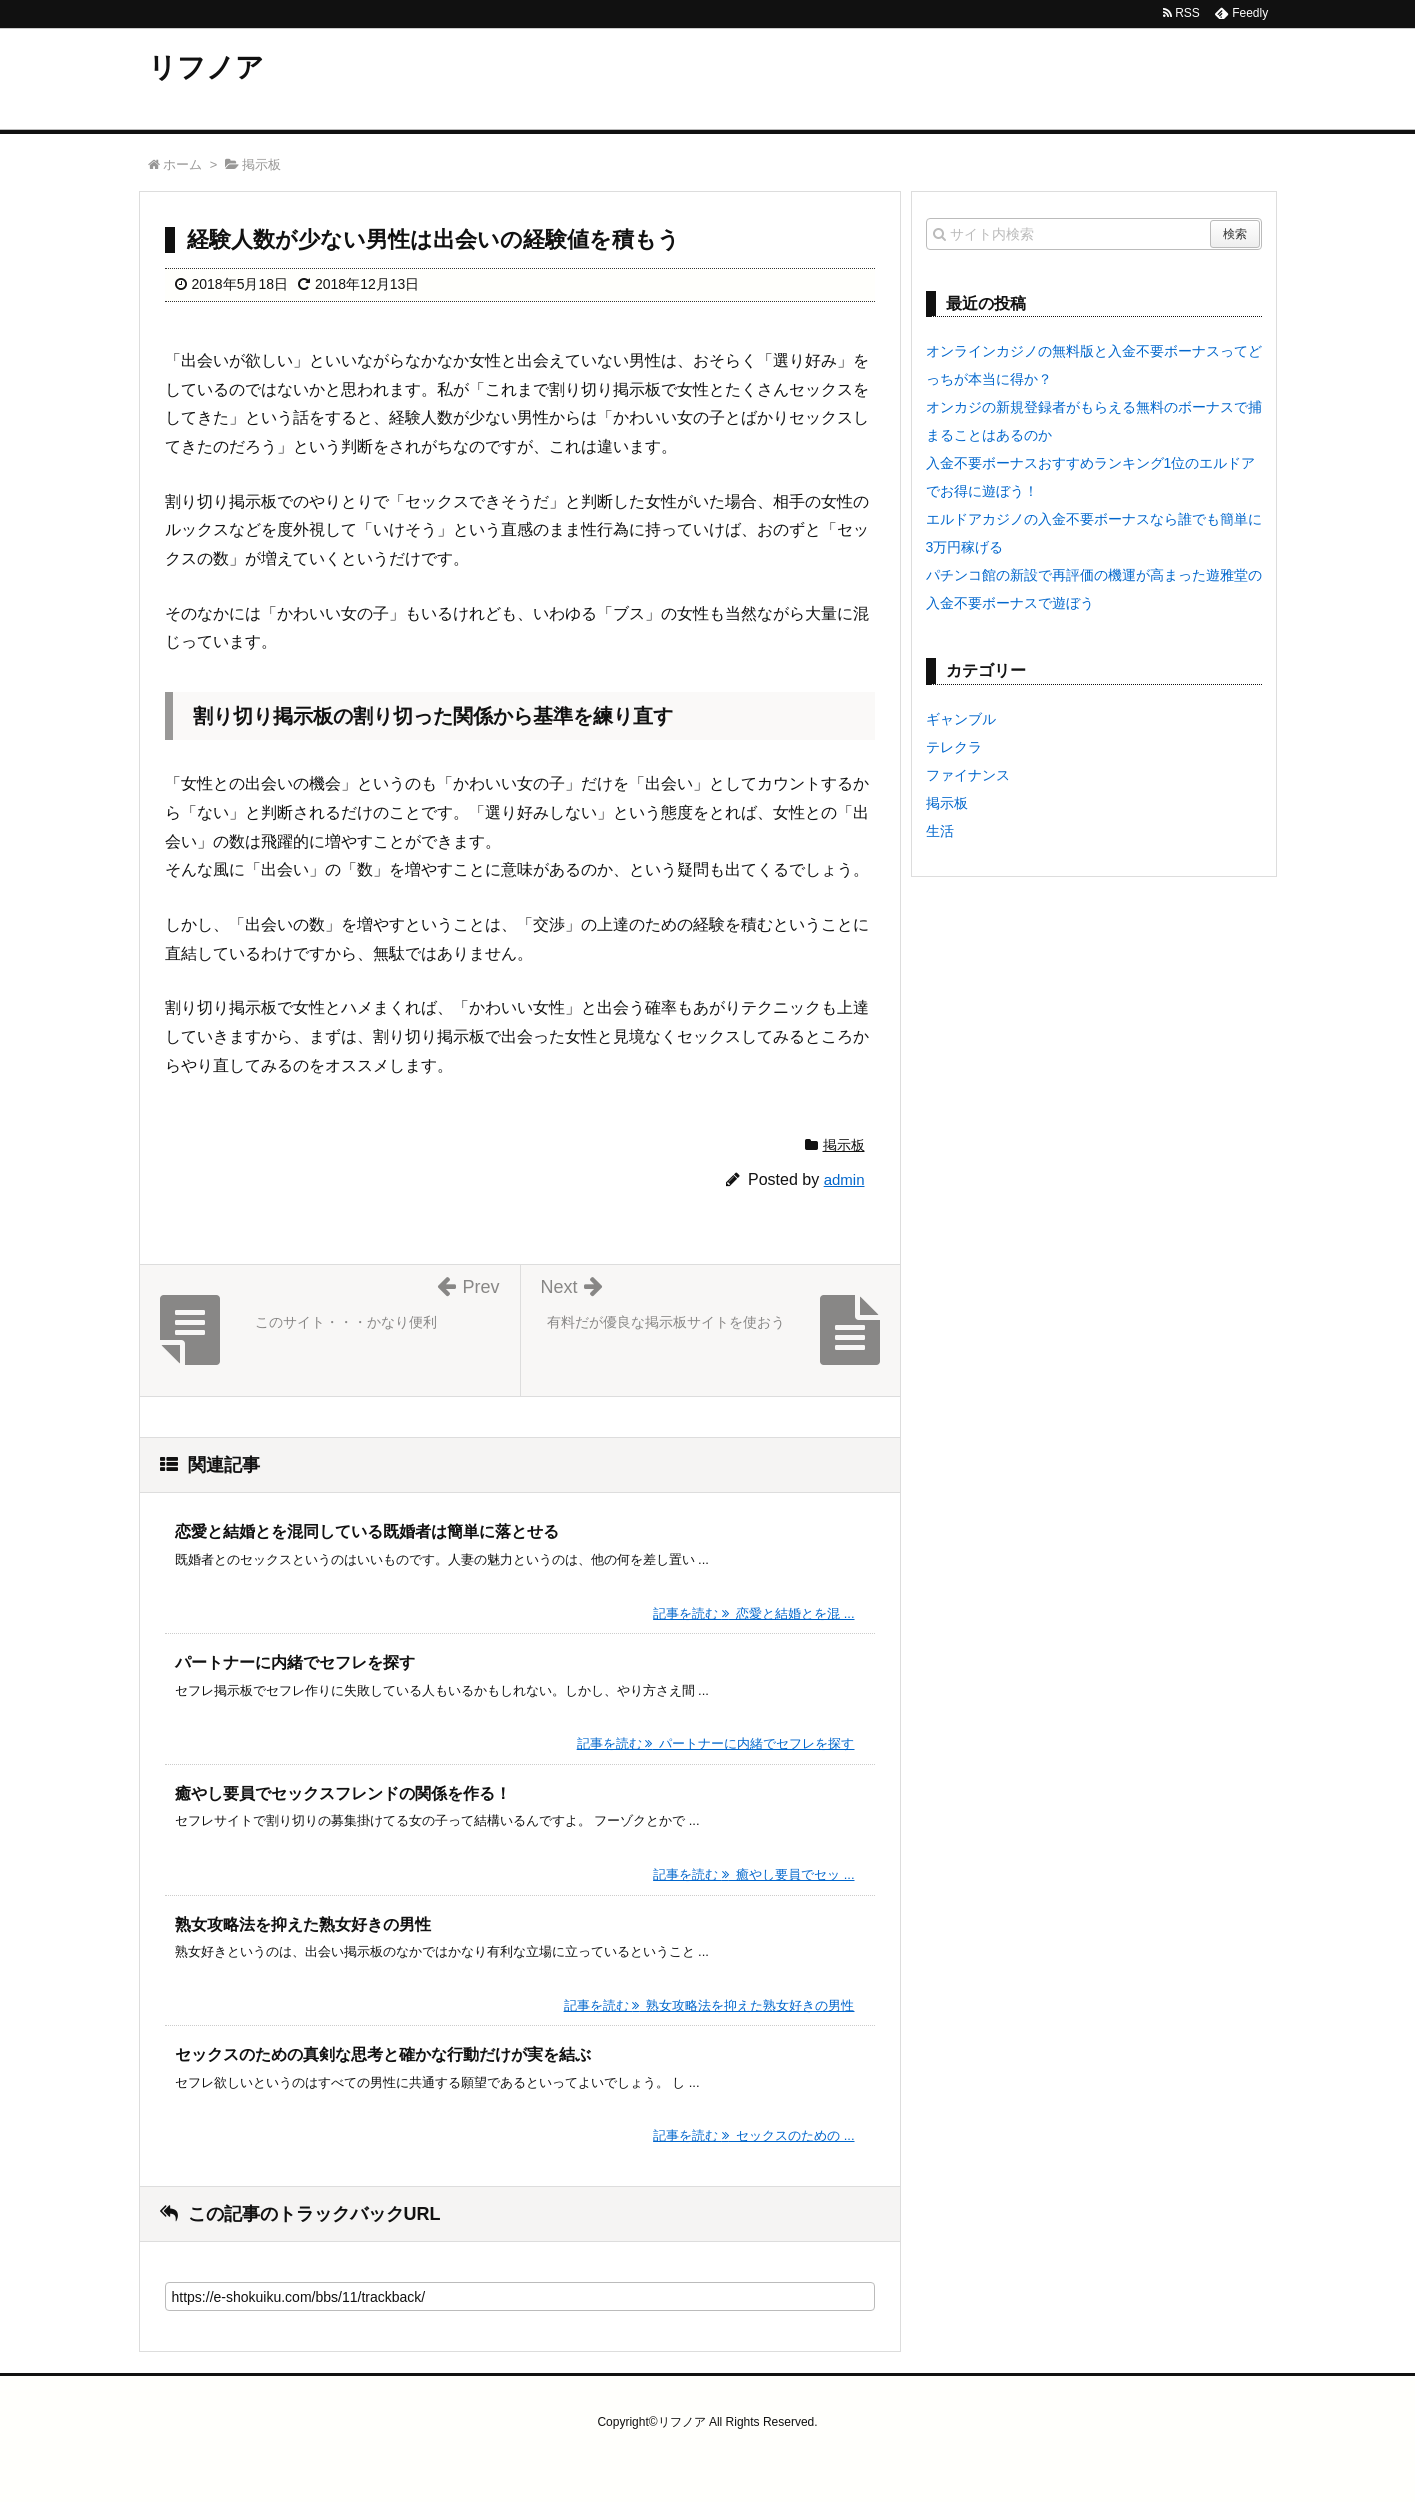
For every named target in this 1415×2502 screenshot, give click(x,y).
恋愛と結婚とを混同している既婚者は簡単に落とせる (367, 1531)
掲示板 (844, 1145)
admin (844, 1179)
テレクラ (954, 747)
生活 (940, 831)
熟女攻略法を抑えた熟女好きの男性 (303, 1924)
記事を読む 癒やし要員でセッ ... (753, 1874)
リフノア (206, 67)
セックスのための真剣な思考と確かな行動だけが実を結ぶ (383, 2054)
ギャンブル (961, 719)
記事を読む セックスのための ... (753, 2135)
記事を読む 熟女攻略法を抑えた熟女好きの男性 (709, 2005)
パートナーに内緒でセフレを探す (295, 1662)
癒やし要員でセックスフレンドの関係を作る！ (343, 1793)
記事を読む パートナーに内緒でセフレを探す (716, 1743)
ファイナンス (968, 775)
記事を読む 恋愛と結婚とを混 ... (753, 1613)
